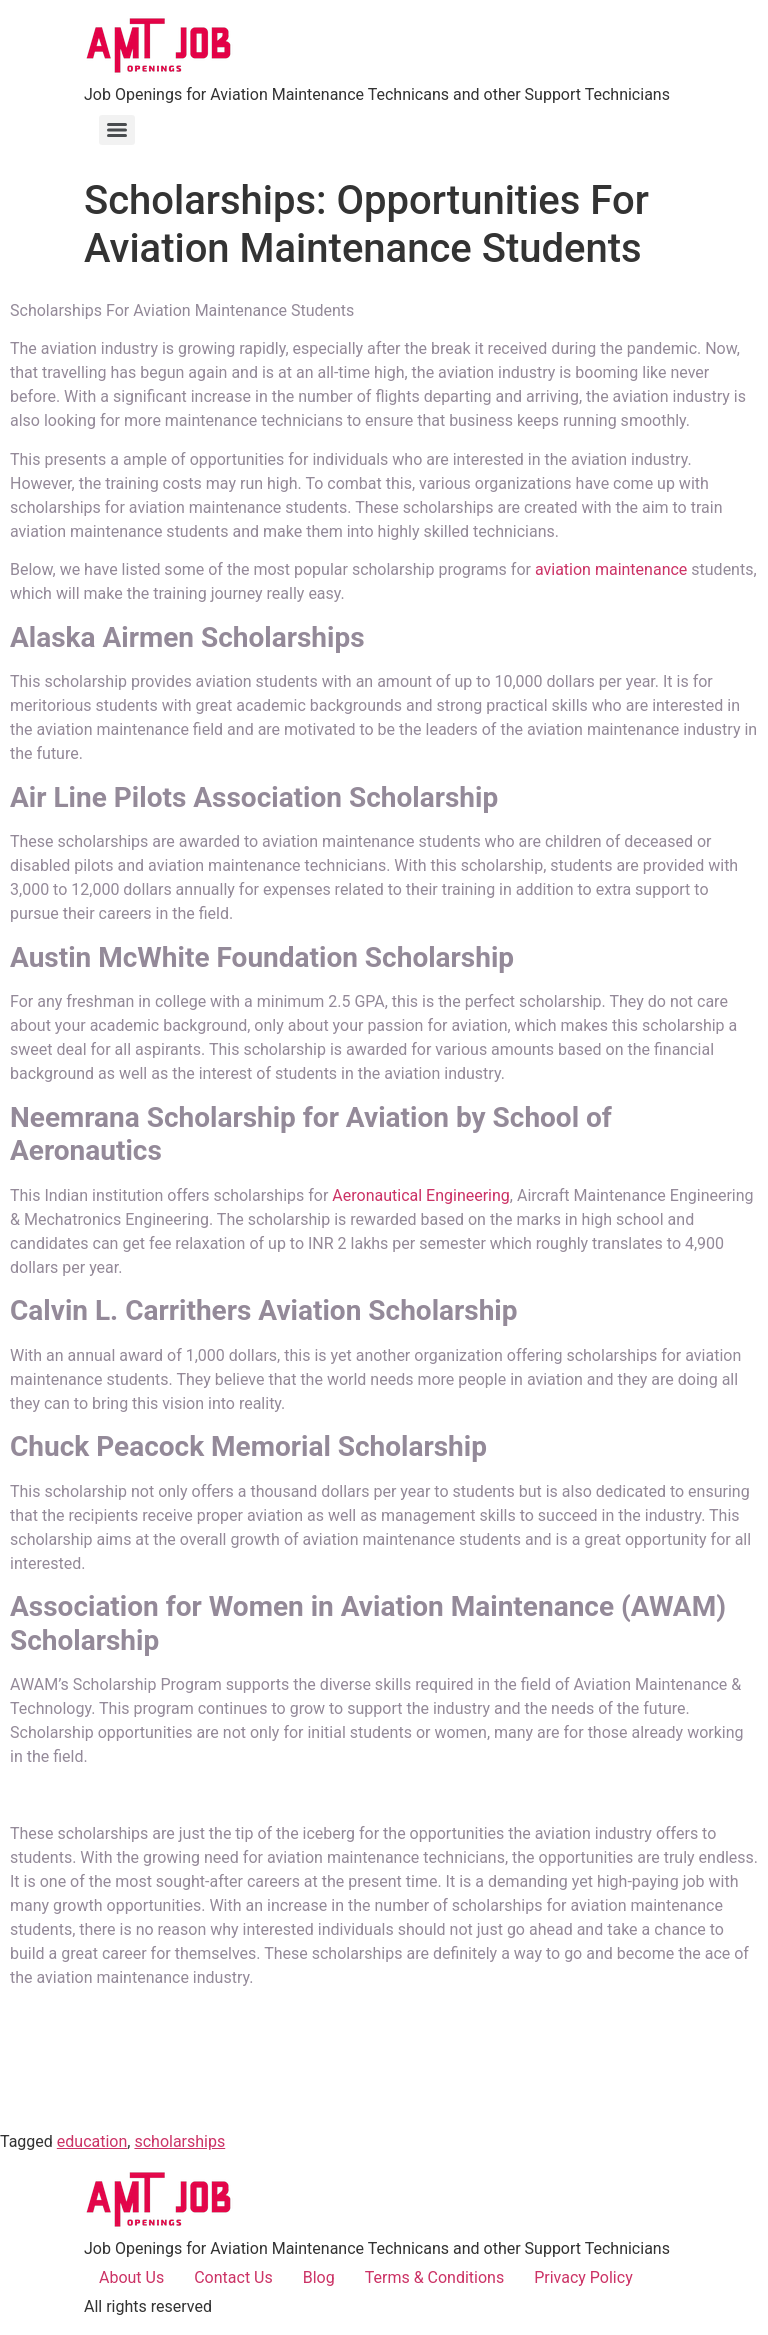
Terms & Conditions (435, 2277)
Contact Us (233, 2277)
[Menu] (117, 130)
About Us (131, 2277)
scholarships (179, 2141)
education (92, 2141)
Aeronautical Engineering (420, 1195)
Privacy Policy (583, 2277)
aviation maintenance (611, 569)
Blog (319, 2277)
